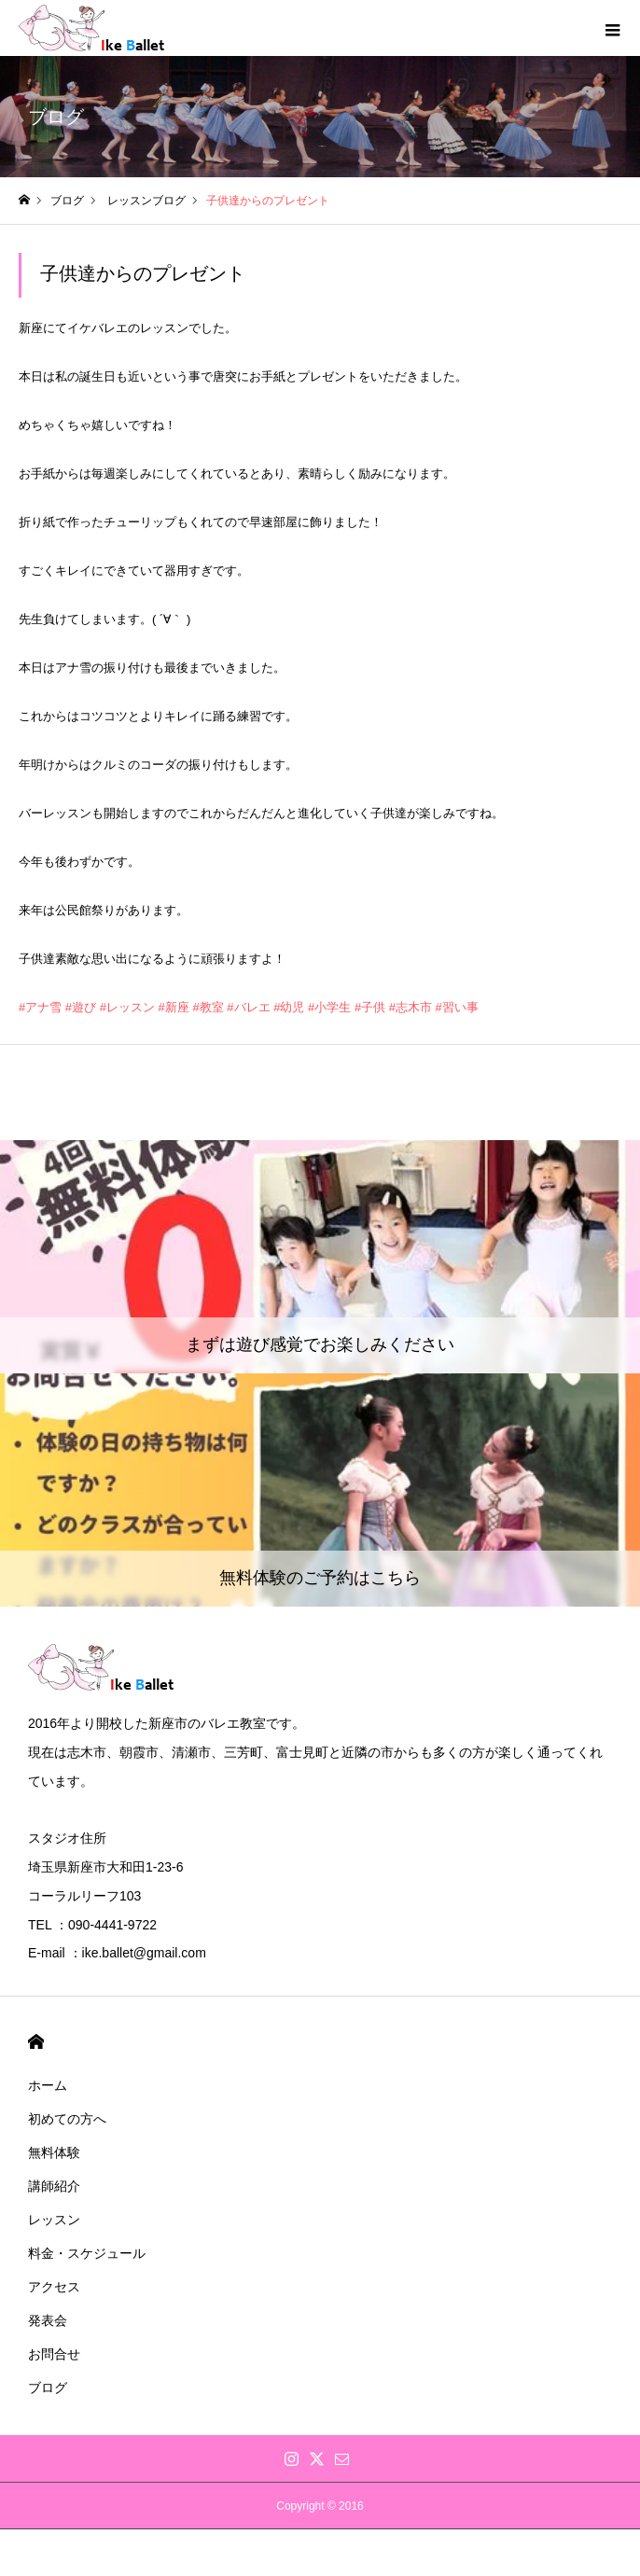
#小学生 (329, 1007)
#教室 (207, 1007)
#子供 (370, 1007)
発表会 (47, 2320)
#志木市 (410, 1007)
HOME (36, 2042)
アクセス (54, 2286)
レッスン (54, 2219)
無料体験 (54, 2152)
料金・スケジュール (87, 2253)
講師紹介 (54, 2186)
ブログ (47, 2387)
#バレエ (248, 1007)
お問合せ (54, 2353)
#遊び (80, 1007)
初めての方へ (67, 2118)
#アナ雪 (40, 1007)
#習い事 (457, 1007)
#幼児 (288, 1007)
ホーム (47, 2085)
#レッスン (127, 1007)
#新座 (174, 1007)
